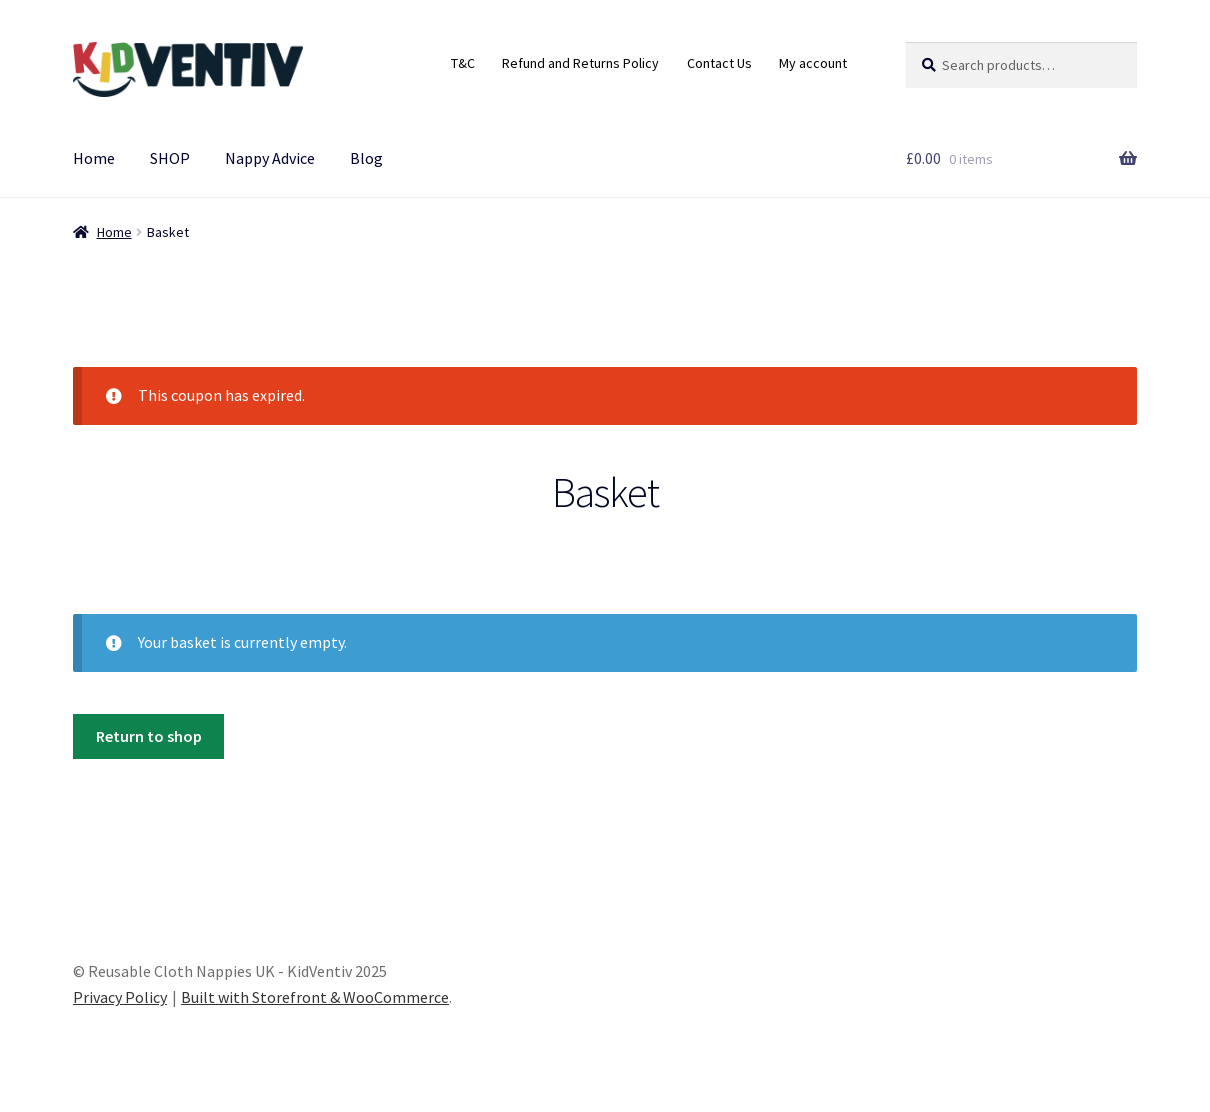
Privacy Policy (120, 997)
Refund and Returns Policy (580, 63)
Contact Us (719, 63)
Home (94, 158)
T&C (463, 63)
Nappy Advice (270, 158)
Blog (366, 158)
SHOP (170, 158)
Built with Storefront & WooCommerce (315, 997)
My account (813, 63)
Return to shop (149, 736)
